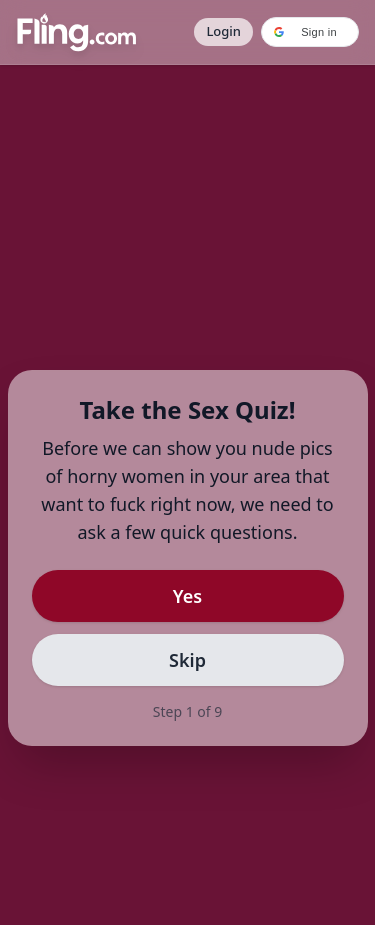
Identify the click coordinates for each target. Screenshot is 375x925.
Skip (187, 660)
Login (223, 31)
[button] (310, 32)
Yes (187, 596)
